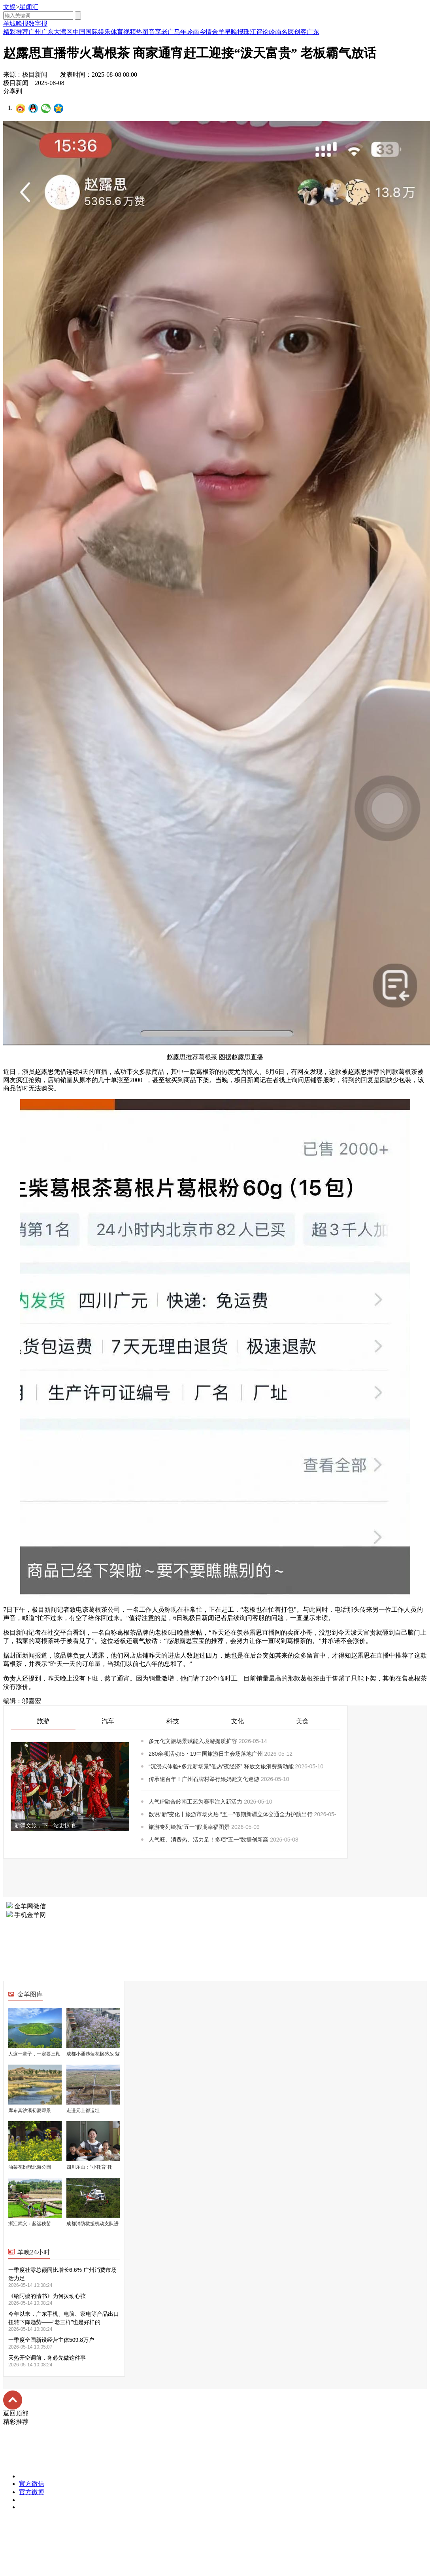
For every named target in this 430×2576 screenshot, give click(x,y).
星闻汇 (28, 7)
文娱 (9, 7)
